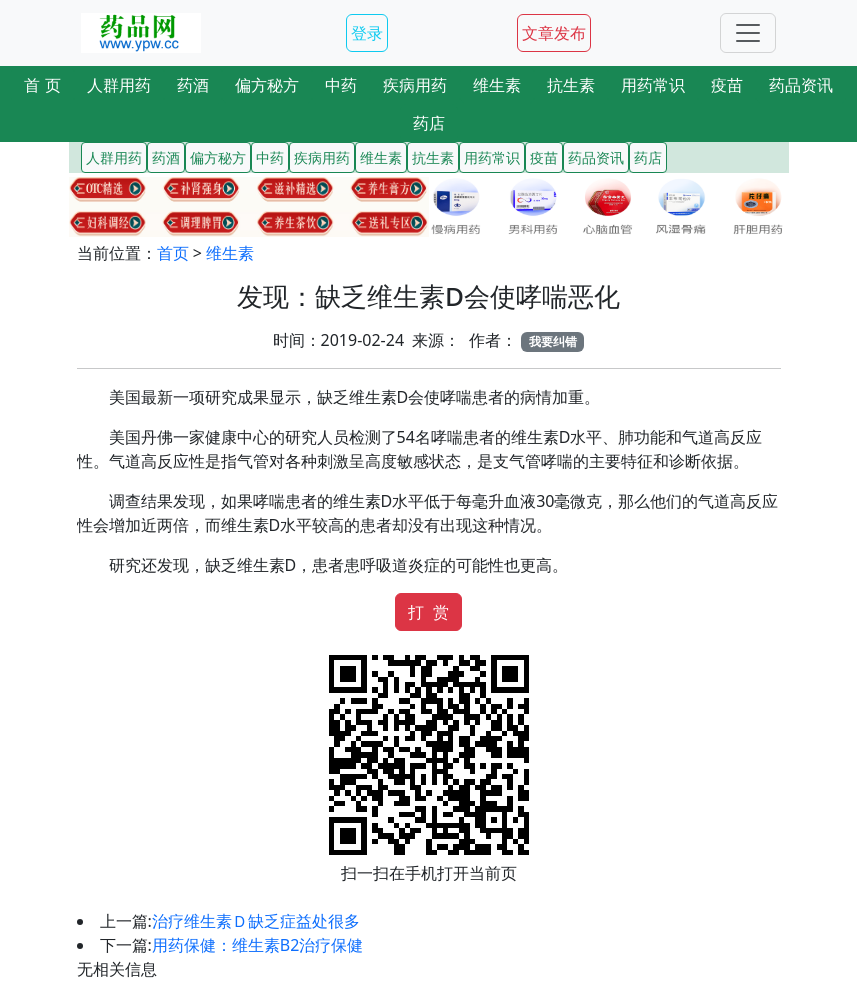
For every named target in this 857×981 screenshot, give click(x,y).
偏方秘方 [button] (267, 85)
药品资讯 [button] (801, 85)
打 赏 (428, 612)
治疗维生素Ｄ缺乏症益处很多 (256, 921)
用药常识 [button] (653, 85)
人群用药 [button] (119, 85)
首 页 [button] (42, 85)
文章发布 (554, 33)
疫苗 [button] (727, 85)
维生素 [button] (497, 85)
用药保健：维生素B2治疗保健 (258, 945)
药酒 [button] (193, 85)
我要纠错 (553, 341)
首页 (173, 253)
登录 (367, 33)
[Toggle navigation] (748, 33)
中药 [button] (341, 85)
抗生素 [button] (571, 85)
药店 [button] (429, 123)
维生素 (230, 253)
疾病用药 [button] (415, 85)
